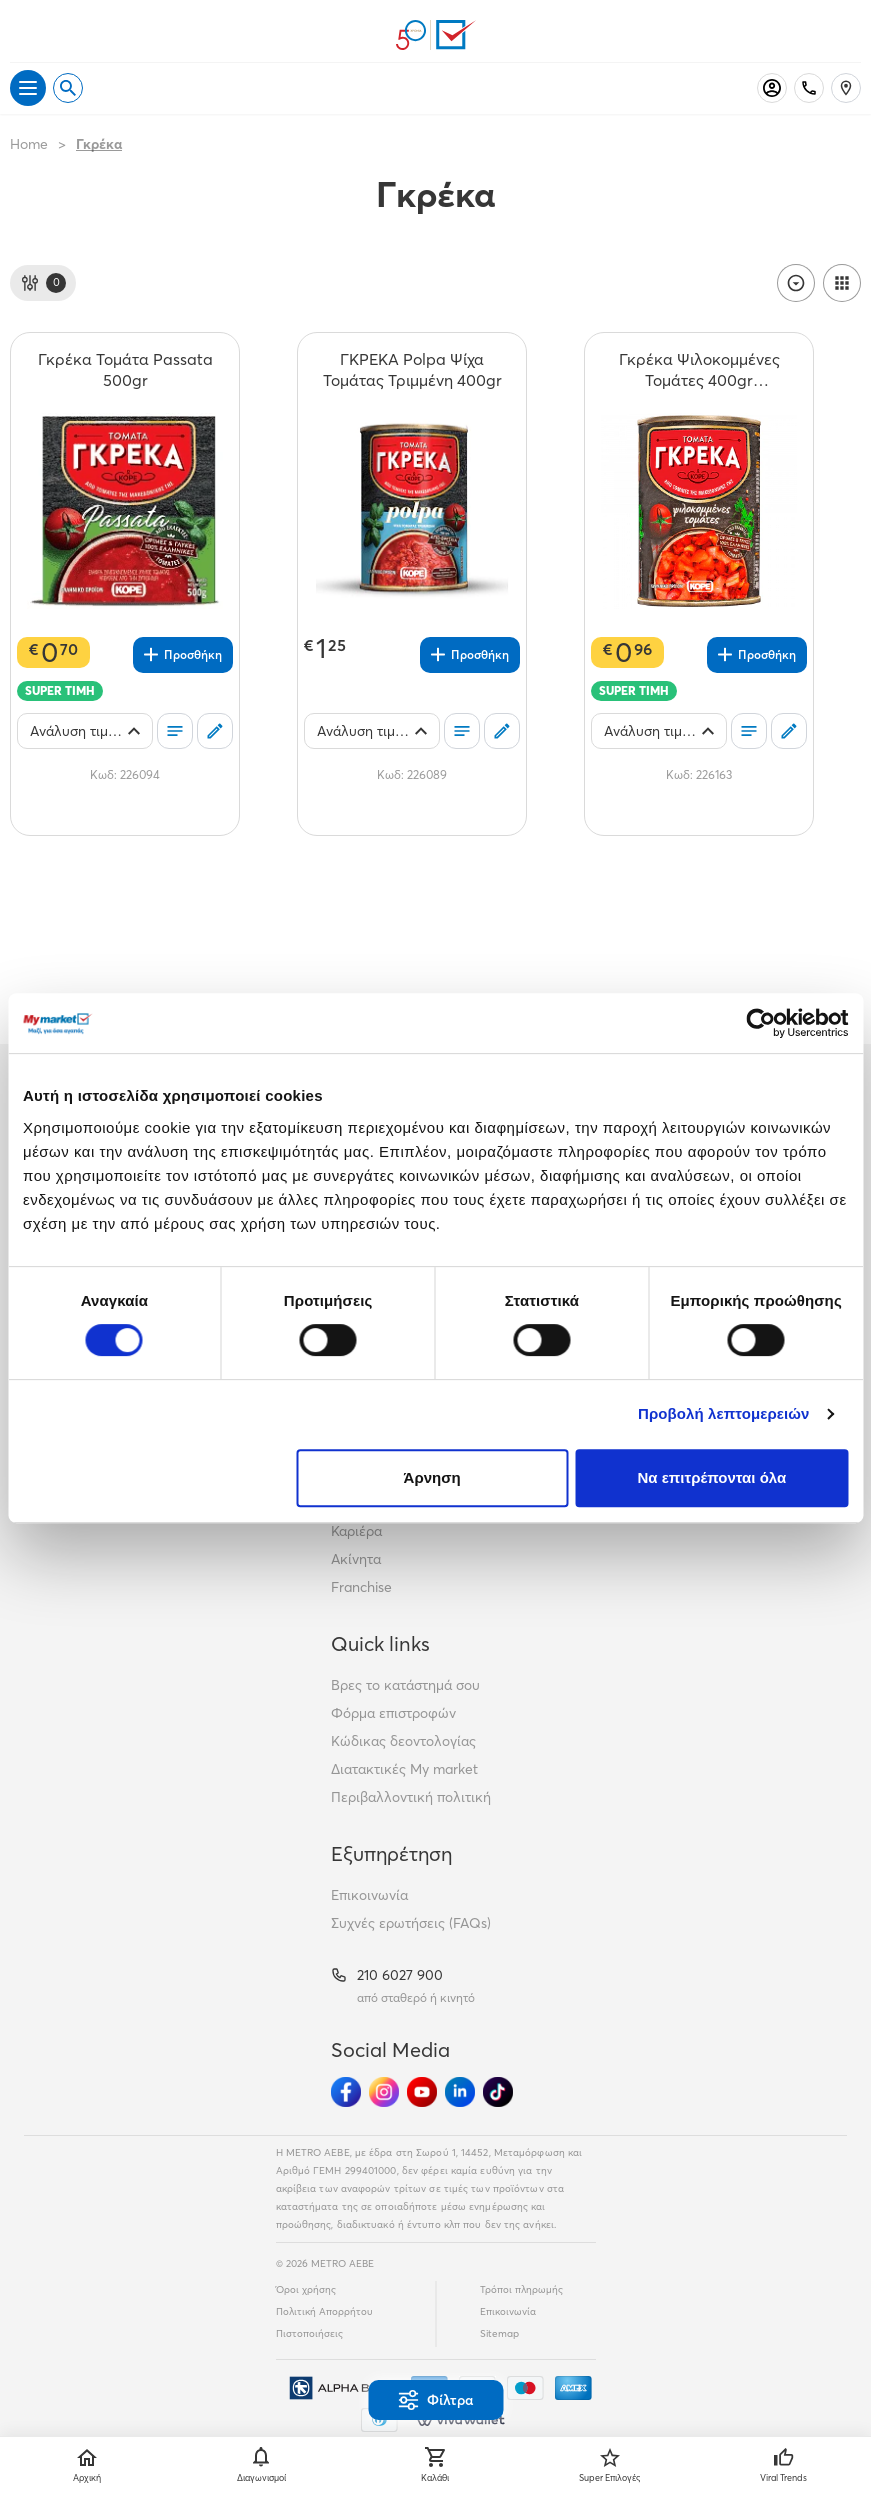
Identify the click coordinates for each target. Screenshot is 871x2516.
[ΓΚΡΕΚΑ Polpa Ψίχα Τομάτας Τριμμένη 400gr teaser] (412, 370)
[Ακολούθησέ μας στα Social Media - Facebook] (346, 2092)
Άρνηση (432, 1477)
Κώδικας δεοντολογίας (403, 1741)
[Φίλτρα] (43, 283)
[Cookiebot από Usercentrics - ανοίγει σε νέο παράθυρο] (760, 1023)
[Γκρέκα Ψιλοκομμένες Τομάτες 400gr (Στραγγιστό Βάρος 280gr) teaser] (699, 370)
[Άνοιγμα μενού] (28, 88)
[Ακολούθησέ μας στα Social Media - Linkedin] (460, 2092)
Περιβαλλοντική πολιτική (411, 1797)
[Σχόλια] (215, 731)
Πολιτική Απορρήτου (324, 2311)
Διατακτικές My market (404, 1769)
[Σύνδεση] (772, 88)
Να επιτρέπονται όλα (712, 1477)
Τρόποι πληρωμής (521, 2289)
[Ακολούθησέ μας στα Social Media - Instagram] (384, 2092)
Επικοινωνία (369, 1895)
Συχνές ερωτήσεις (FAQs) (411, 1923)
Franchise (361, 1587)
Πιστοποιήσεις (309, 2333)
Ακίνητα (356, 1559)
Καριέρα (356, 1531)
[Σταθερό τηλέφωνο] (809, 88)
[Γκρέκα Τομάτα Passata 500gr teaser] (125, 370)
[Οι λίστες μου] (175, 731)
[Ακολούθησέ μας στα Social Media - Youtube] (422, 2092)
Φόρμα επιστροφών (393, 1713)
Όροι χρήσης (306, 2289)
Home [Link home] (29, 144)
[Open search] (68, 88)
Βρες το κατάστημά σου (405, 1685)
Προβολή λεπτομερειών (724, 1413)
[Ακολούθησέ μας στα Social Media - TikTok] (498, 2092)
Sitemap (499, 2333)
